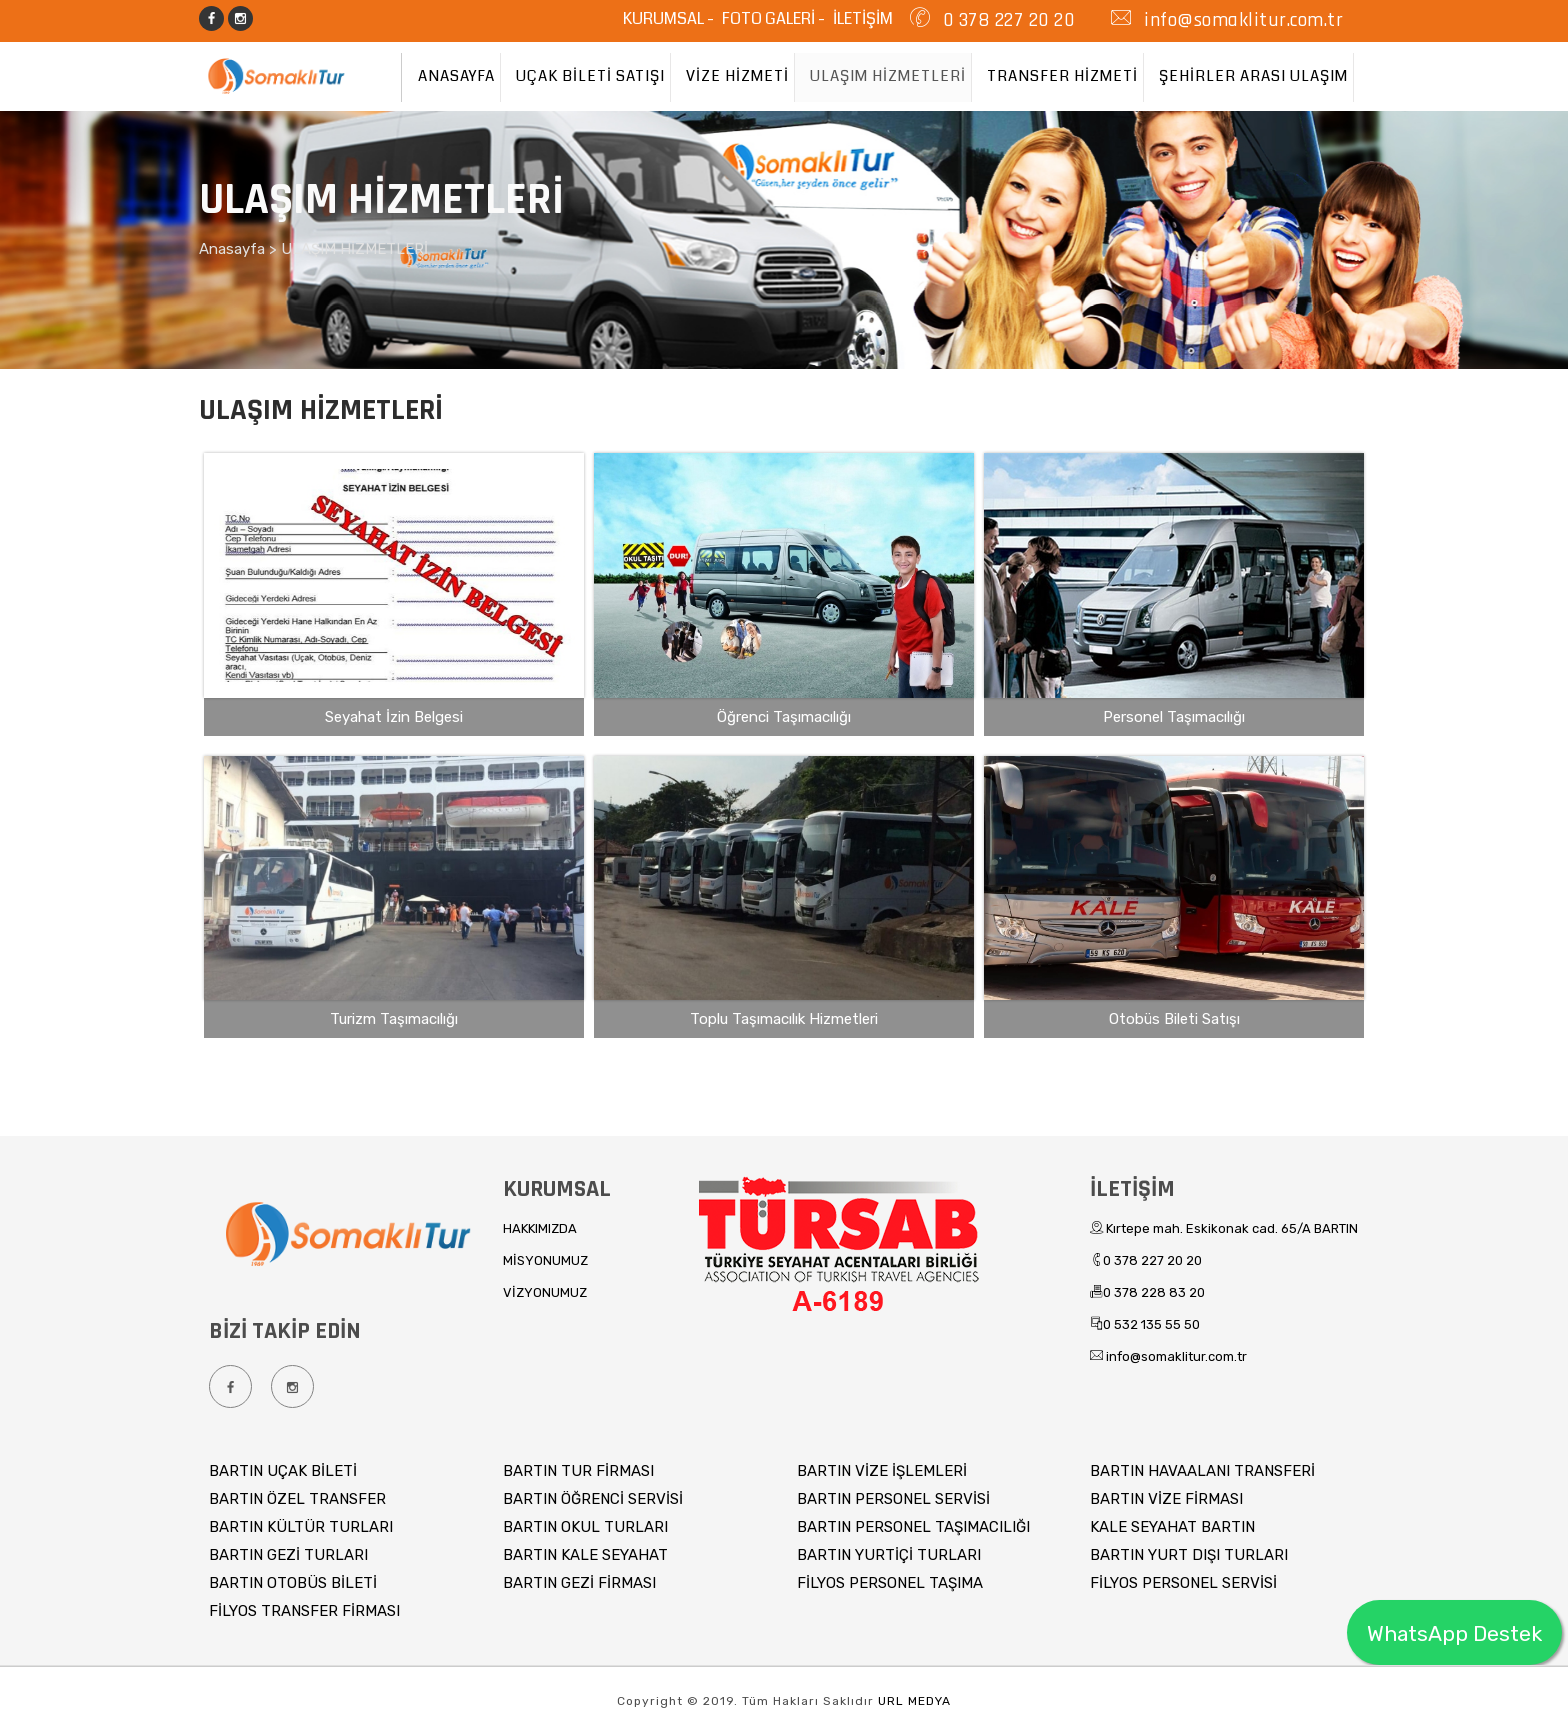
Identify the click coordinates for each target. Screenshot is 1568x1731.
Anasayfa (234, 249)
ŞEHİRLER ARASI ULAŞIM (1253, 76)
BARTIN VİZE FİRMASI (1166, 1499)
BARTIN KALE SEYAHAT (585, 1555)
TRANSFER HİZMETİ (1062, 76)
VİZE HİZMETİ (737, 76)
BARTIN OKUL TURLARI (585, 1527)
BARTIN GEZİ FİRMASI (579, 1583)
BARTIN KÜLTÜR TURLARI (301, 1527)
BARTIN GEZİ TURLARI (288, 1555)
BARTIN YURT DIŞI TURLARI (1189, 1555)
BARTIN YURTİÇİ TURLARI (889, 1555)
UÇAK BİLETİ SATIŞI (590, 76)
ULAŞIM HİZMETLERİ (888, 76)
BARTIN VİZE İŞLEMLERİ (882, 1471)
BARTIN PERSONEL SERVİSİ (893, 1499)
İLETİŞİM (863, 18)
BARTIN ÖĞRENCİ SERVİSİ (593, 1499)
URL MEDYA (914, 1701)
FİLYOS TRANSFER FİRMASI (304, 1611)
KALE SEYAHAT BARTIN (1172, 1527)
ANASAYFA (456, 76)
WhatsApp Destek (1454, 1633)
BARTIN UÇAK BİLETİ (283, 1471)
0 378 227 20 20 (1005, 20)
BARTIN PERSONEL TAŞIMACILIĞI (913, 1527)
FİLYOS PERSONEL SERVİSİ (1183, 1583)
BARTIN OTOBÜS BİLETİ (293, 1583)
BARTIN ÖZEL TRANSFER (297, 1499)
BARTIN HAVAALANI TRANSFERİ (1202, 1471)
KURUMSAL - (670, 18)
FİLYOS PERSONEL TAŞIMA (890, 1583)
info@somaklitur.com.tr (1241, 20)
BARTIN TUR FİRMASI (578, 1471)
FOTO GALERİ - (775, 18)
